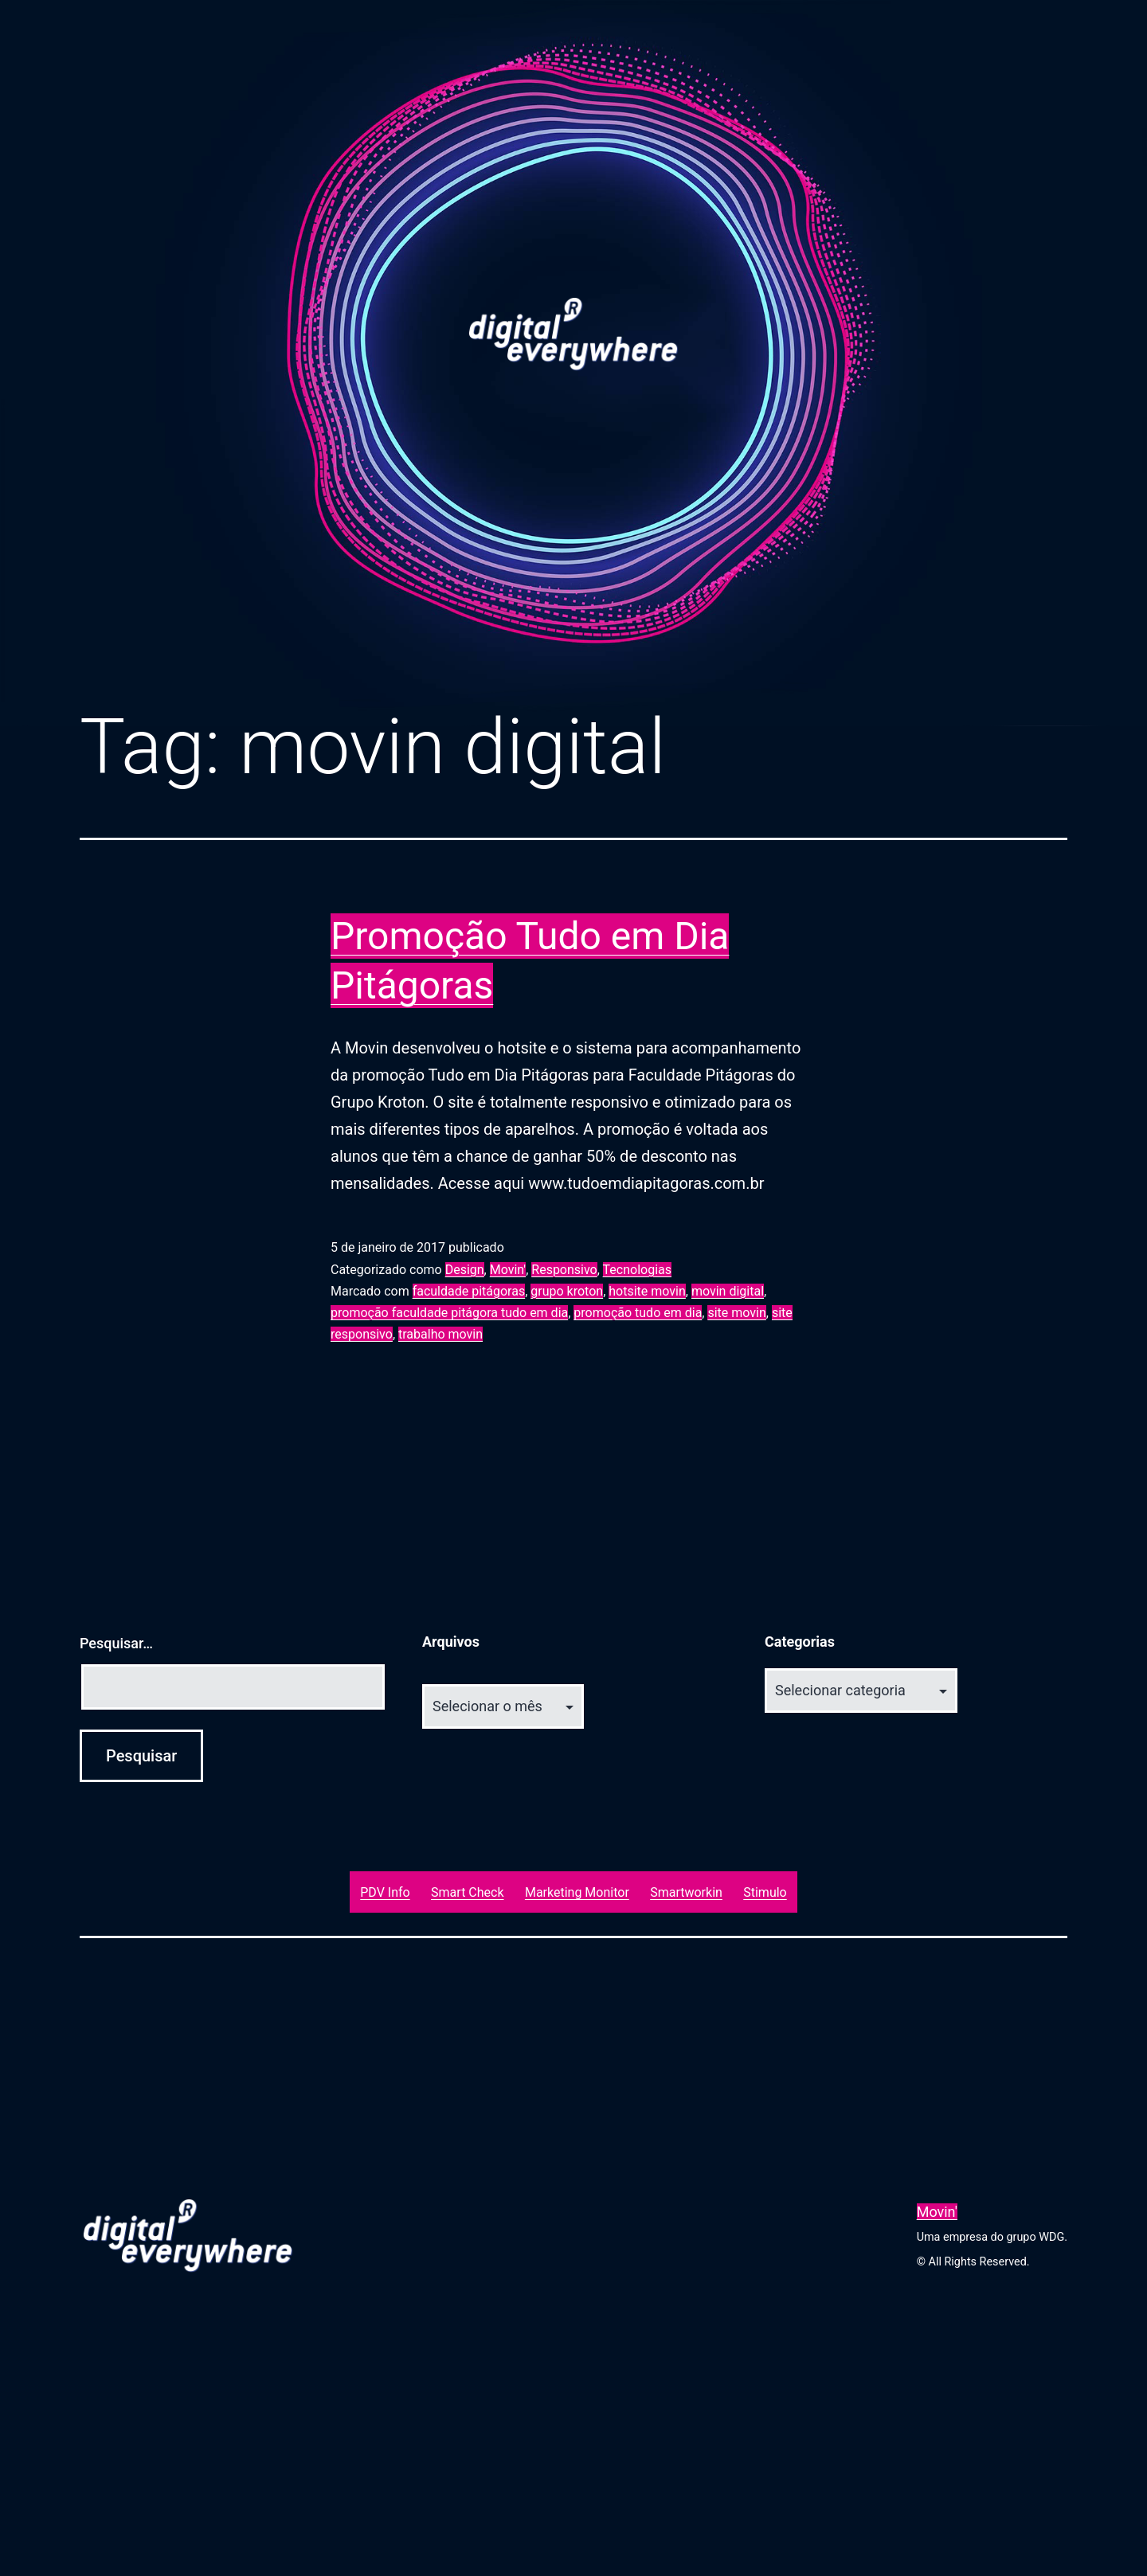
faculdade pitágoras (469, 1291)
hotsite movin (647, 1291)
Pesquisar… (116, 1643)
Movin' (508, 1269)
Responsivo (564, 1269)
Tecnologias (637, 1269)
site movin (736, 1312)
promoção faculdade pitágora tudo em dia (449, 1312)
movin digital (727, 1291)
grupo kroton (566, 1291)
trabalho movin (440, 1334)
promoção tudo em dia (638, 1312)
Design (464, 1269)
